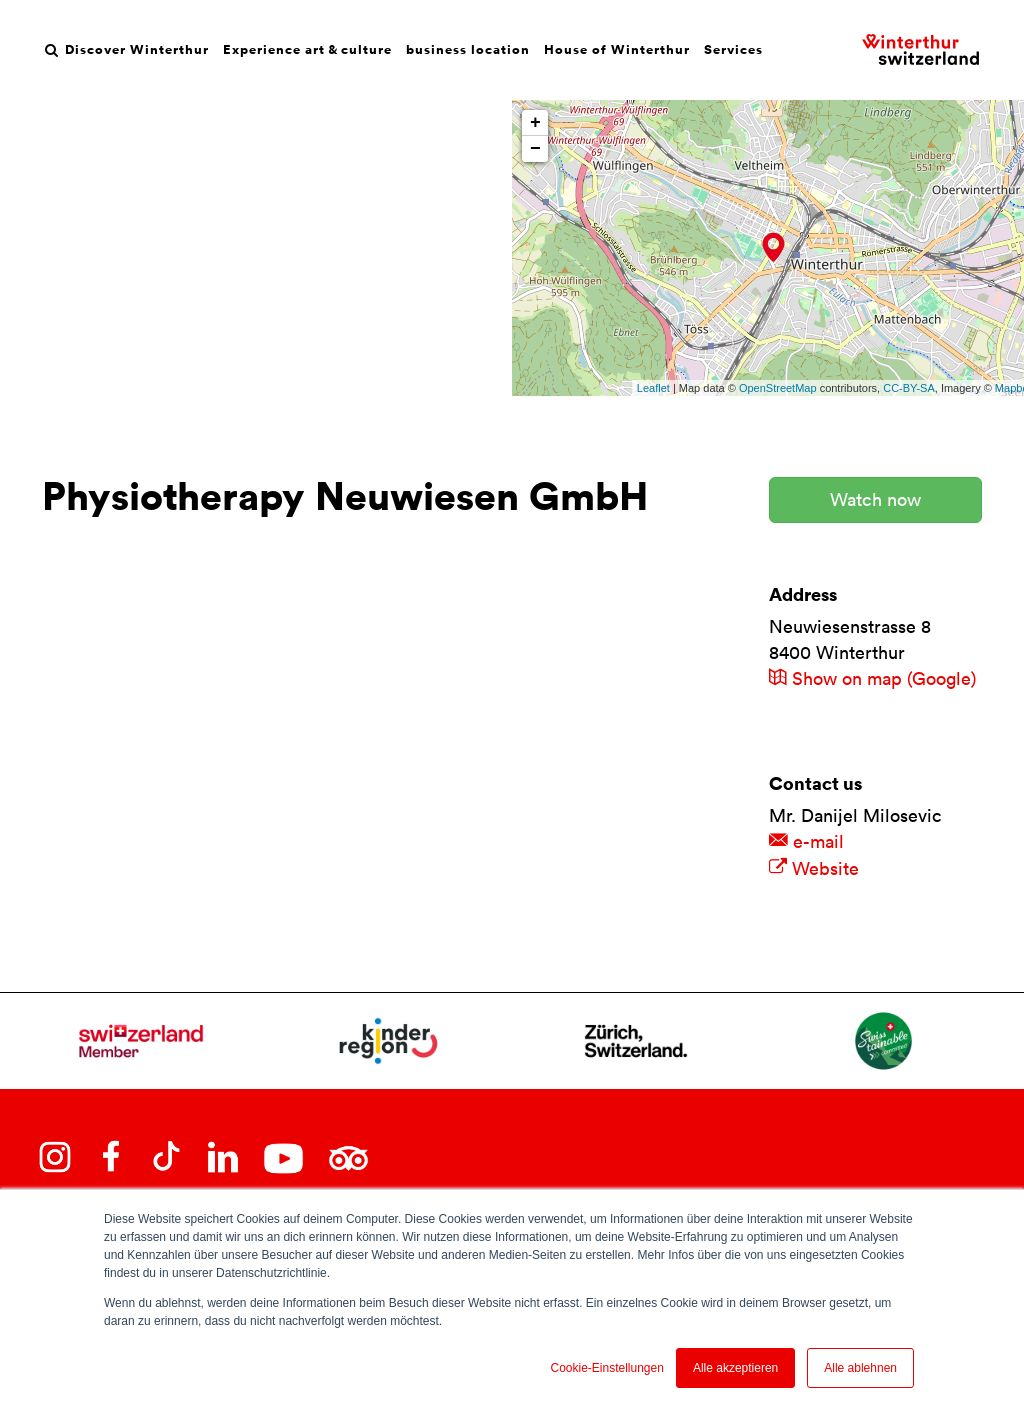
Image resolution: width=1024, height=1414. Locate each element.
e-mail (806, 841)
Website (814, 868)
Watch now (875, 499)
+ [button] (535, 123)
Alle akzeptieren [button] (735, 1368)
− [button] (535, 149)
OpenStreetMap (778, 388)
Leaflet (653, 388)
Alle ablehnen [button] (860, 1368)
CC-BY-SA (909, 388)
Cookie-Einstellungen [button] (606, 1368)
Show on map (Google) (872, 678)
